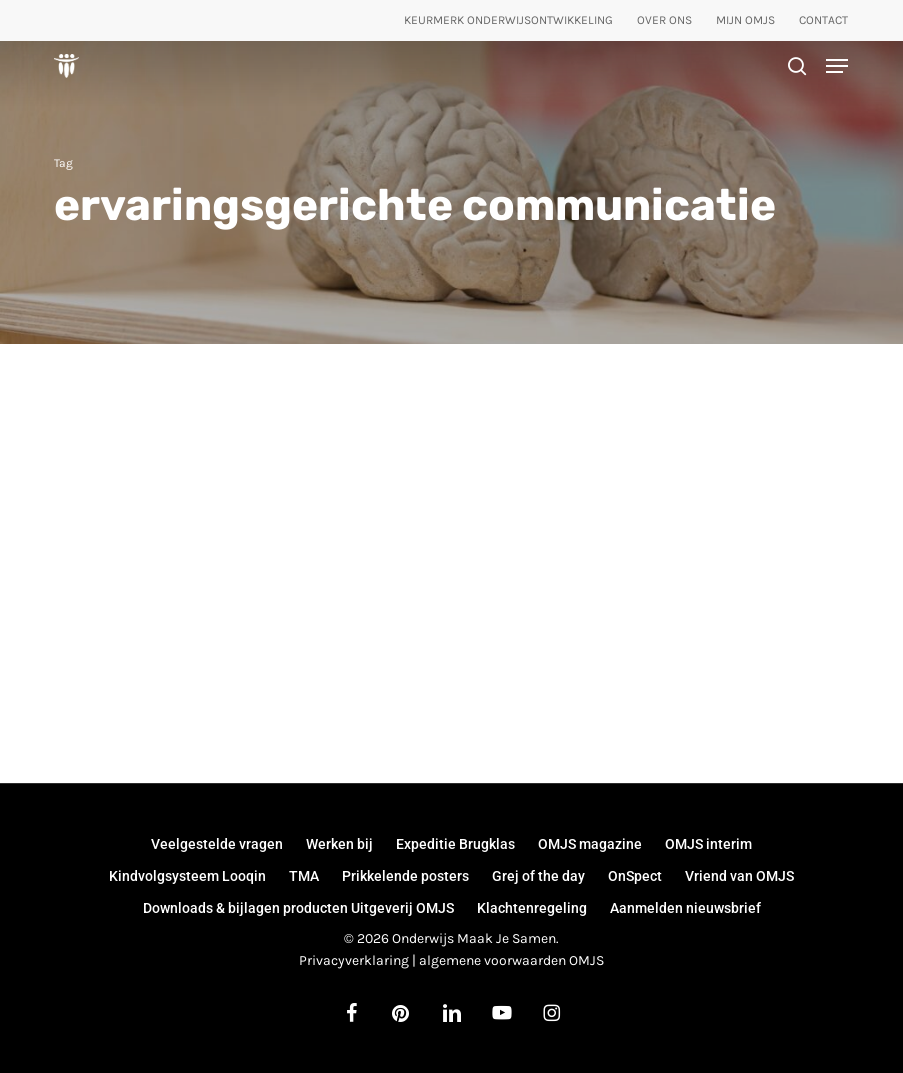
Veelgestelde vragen (217, 844)
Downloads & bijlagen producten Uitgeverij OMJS (298, 908)
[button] (837, 66)
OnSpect (635, 876)
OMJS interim (708, 844)
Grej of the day (538, 876)
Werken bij (339, 844)
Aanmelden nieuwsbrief (685, 908)
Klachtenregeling (532, 908)
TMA (304, 876)
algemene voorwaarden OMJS (511, 960)
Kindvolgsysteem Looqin (187, 876)
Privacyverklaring (354, 960)
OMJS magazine (590, 844)
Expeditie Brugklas (455, 844)
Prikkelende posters (405, 876)
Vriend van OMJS (739, 876)
